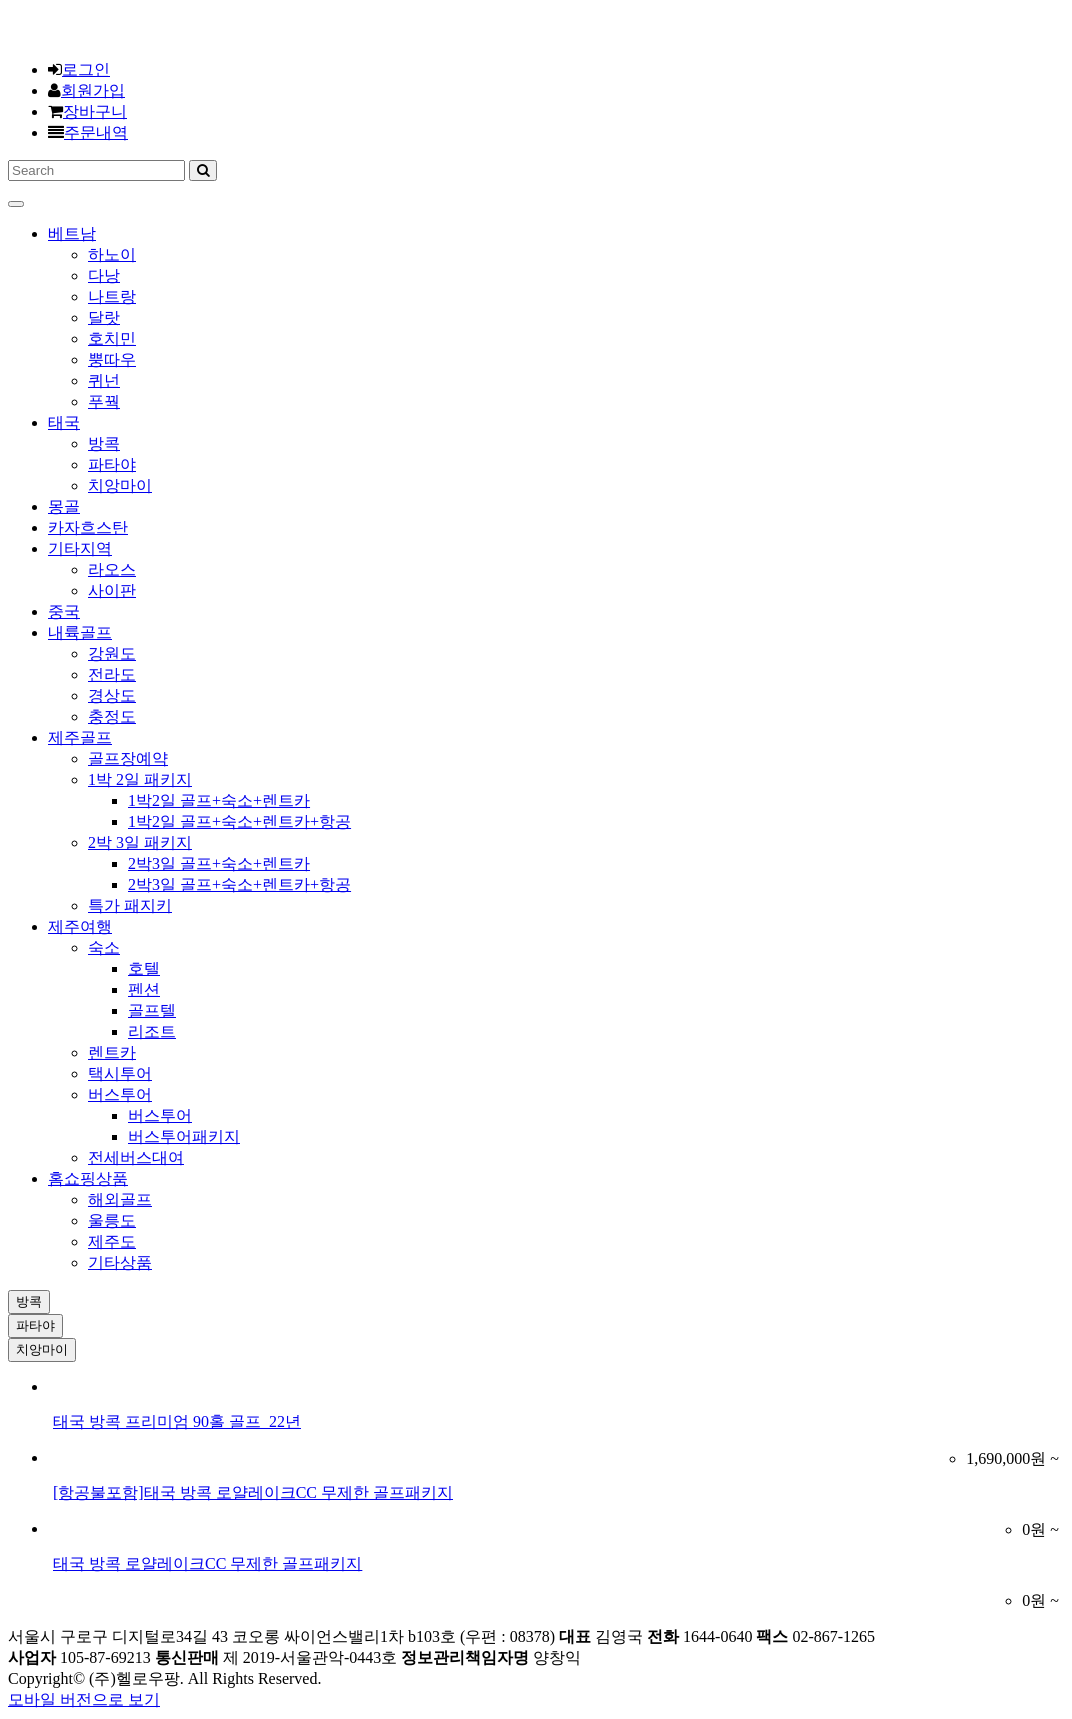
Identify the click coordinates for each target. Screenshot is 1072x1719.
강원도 (112, 653)
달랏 (104, 317)
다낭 (104, 275)
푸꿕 (104, 401)
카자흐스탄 (88, 527)
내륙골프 (80, 632)
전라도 (112, 674)
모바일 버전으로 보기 (84, 1699)
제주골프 (80, 737)
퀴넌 (104, 380)
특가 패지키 (130, 905)
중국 (64, 611)
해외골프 (120, 1199)
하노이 (112, 254)
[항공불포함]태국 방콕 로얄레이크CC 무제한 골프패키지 (253, 1492)
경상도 (112, 695)
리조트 (152, 1031)
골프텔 (152, 1010)
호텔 (144, 968)
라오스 (112, 569)
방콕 (104, 443)
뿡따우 (112, 359)
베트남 (72, 233)
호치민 (112, 338)
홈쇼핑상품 (88, 1178)
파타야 (112, 464)
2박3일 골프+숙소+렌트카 (219, 863)
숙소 (104, 947)
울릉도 (112, 1220)
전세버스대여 (136, 1157)
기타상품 (120, 1262)
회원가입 (93, 90)
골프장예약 (128, 758)
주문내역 (96, 132)
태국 (64, 422)
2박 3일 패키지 (140, 842)
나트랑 (112, 296)
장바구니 (95, 111)
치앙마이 (120, 485)
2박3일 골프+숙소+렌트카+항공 (239, 884)
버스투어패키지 (184, 1136)
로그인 (86, 69)
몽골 (64, 506)
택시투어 (120, 1073)
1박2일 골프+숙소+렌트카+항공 (239, 821)
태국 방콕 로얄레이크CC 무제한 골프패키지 (207, 1563)
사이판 (112, 590)
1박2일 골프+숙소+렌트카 (219, 800)
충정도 (112, 716)
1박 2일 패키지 (140, 779)
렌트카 (112, 1052)
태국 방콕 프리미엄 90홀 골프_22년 (177, 1421)
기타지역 (80, 548)
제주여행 (80, 926)
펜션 (144, 989)
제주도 (112, 1241)
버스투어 (120, 1094)
